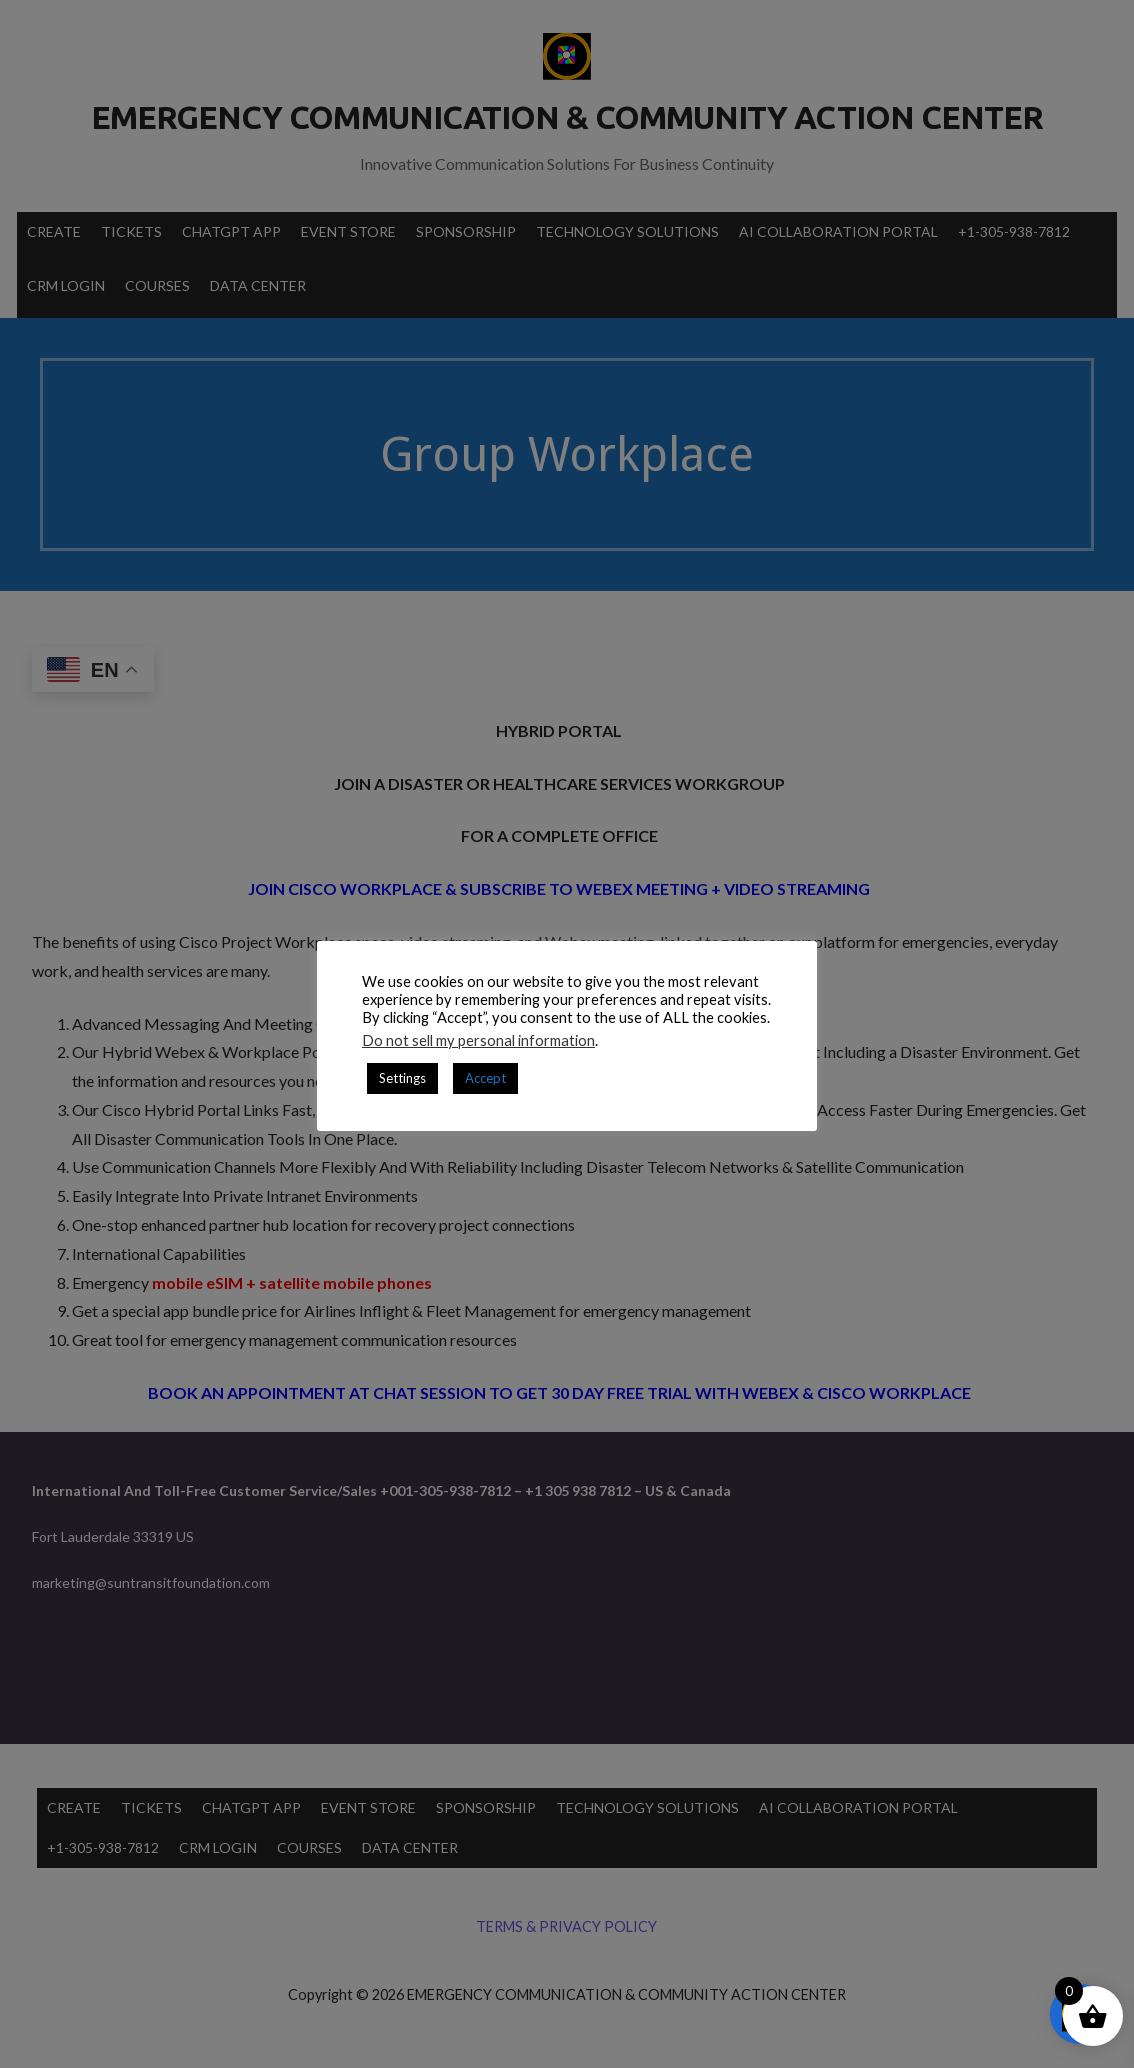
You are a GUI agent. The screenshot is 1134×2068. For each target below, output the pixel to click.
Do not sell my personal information (478, 1040)
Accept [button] (485, 1078)
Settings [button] (402, 1078)
